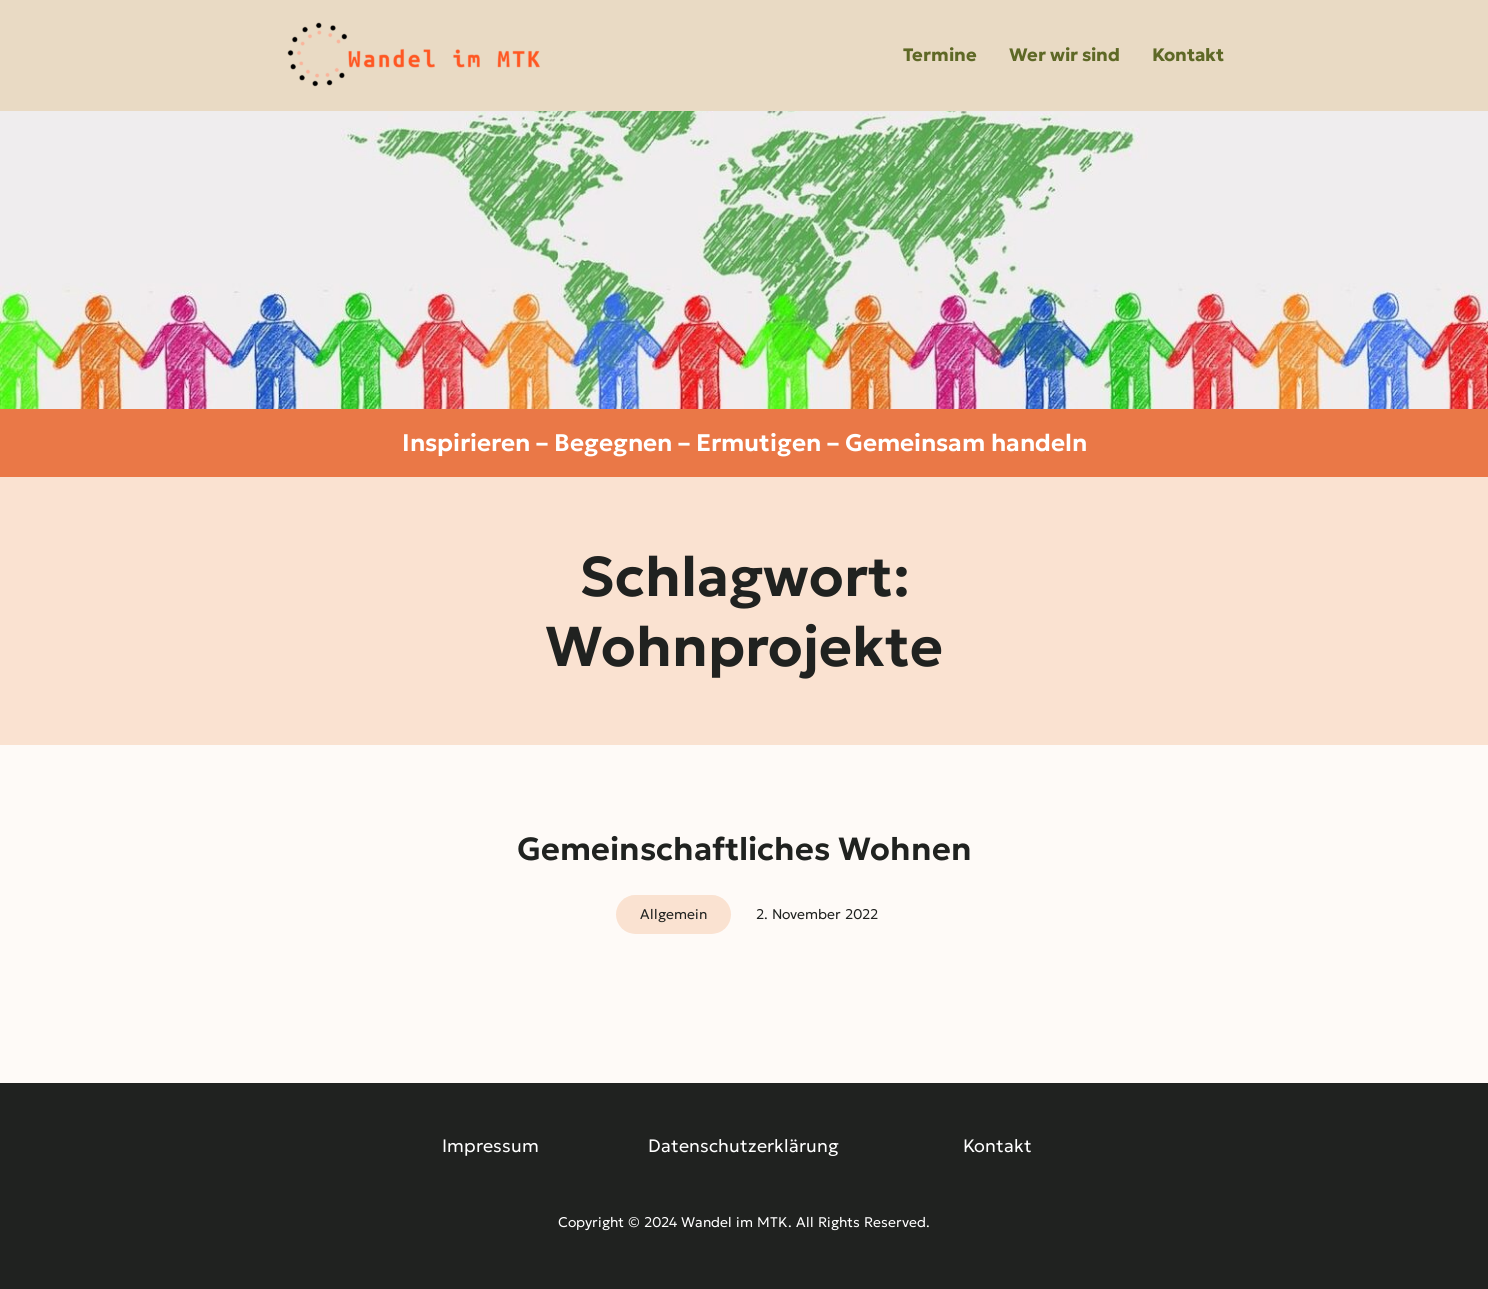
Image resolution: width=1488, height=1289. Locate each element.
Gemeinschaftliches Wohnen (744, 849)
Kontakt (997, 1145)
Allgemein (673, 914)
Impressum (490, 1145)
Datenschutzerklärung (743, 1145)
